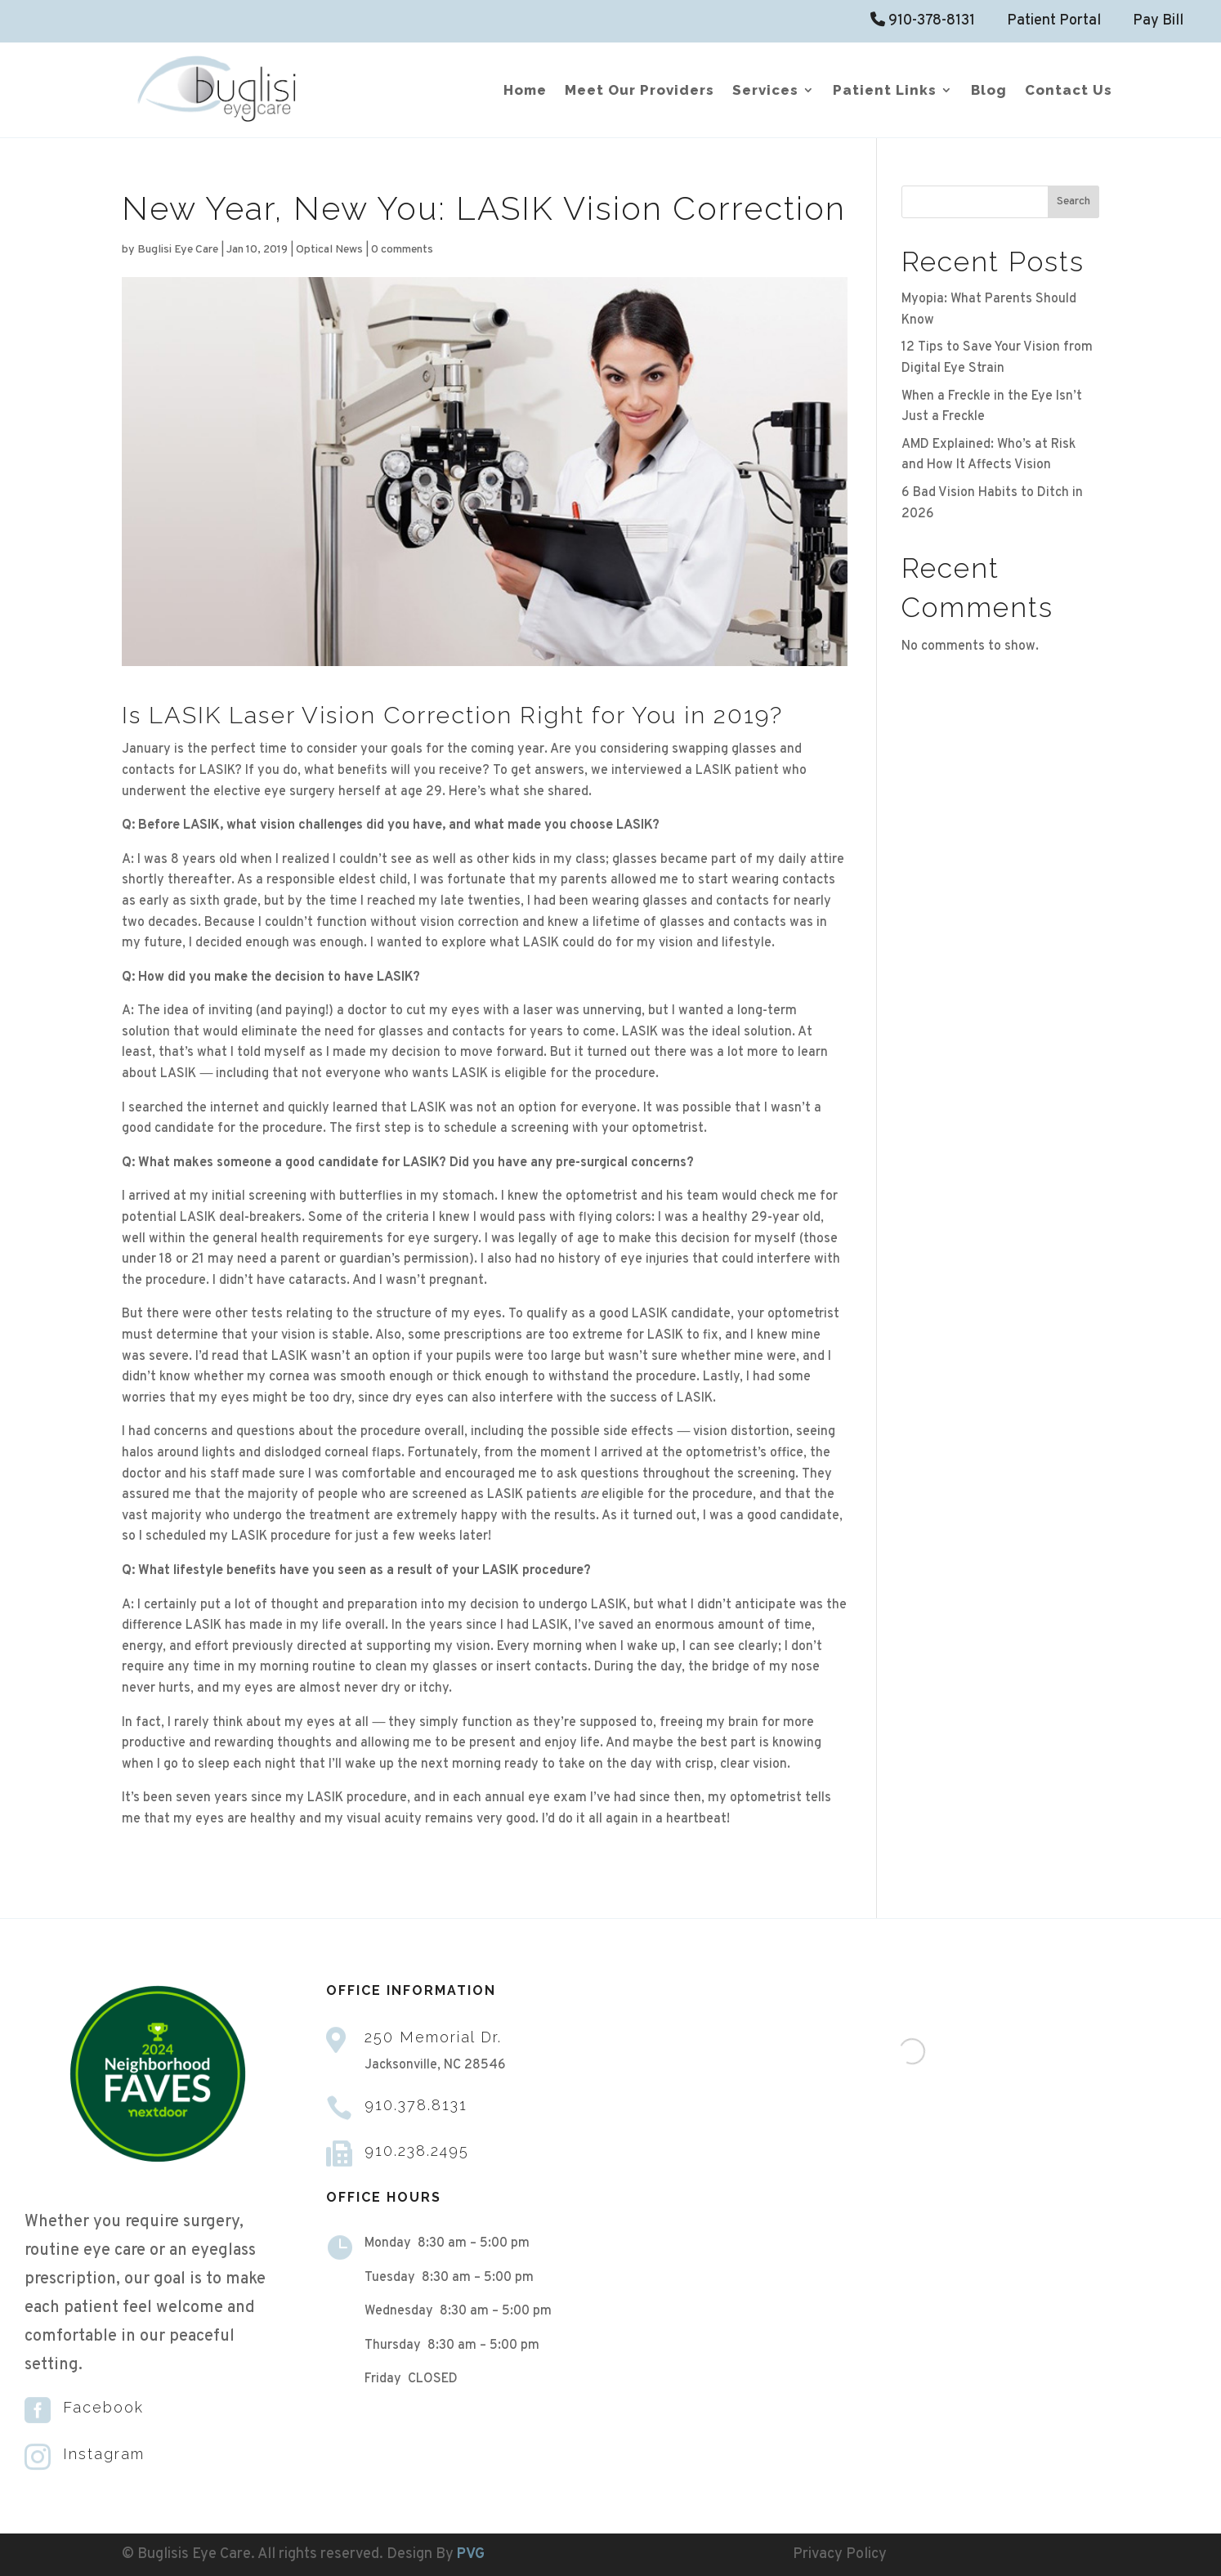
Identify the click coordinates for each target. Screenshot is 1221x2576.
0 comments (402, 250)
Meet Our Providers (639, 91)
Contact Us (1068, 91)
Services (765, 91)
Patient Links (885, 91)
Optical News (329, 250)
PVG (471, 2554)
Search (1073, 201)
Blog (989, 91)
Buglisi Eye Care (177, 250)
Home (525, 91)
